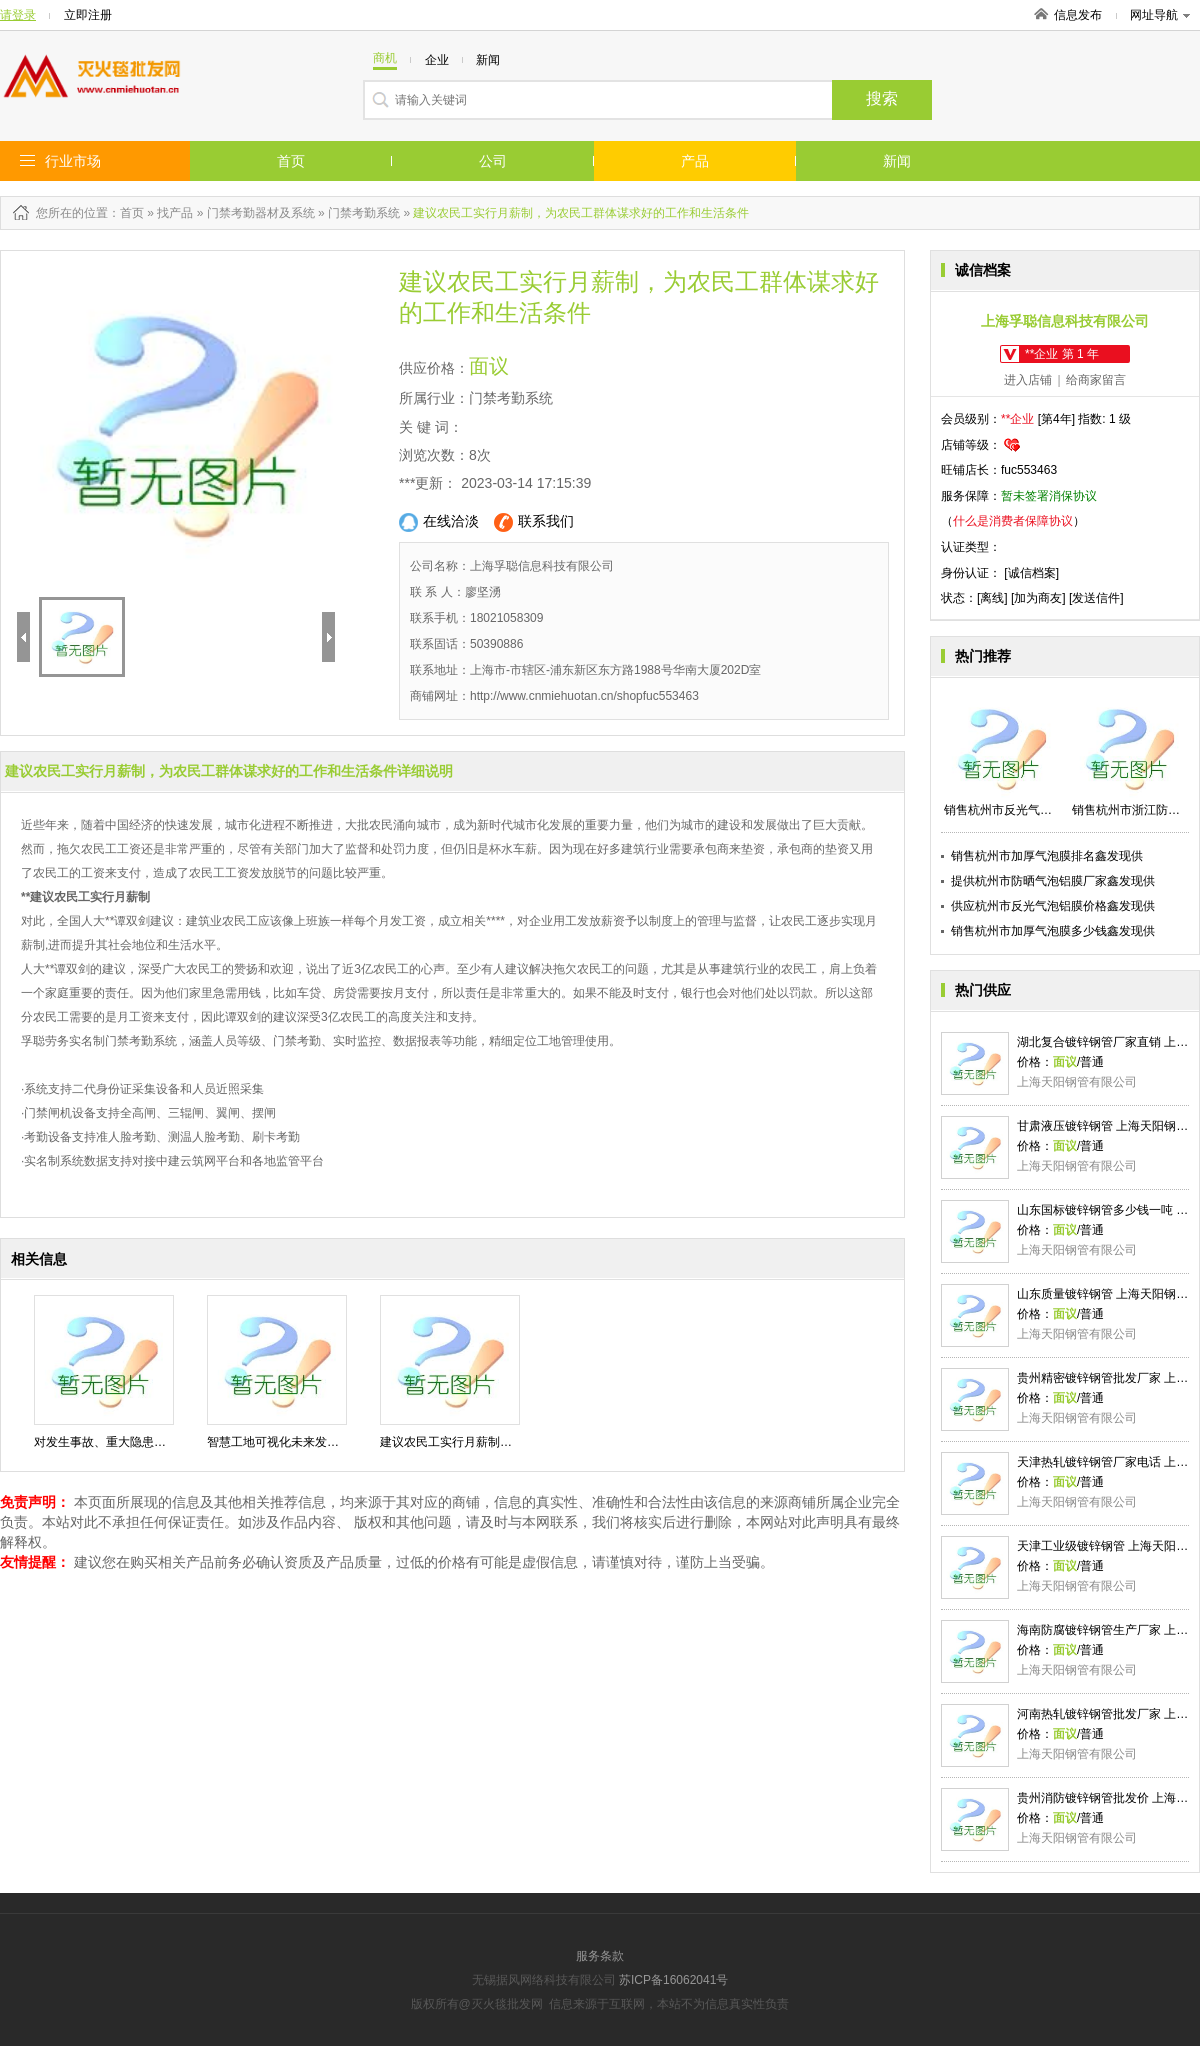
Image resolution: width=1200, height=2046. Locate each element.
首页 (291, 161)
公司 (493, 161)
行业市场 (73, 161)
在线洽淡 (439, 522)
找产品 (175, 213)
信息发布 (1078, 15)
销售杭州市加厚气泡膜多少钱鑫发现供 (1053, 931)
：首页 (126, 213)
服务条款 (600, 1956)
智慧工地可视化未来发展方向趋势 (297, 1442)
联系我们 (534, 522)
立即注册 (88, 15)
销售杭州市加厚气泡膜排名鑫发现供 (1047, 856)
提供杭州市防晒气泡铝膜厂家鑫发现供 (1053, 881)
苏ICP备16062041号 (673, 1980)
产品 (695, 161)
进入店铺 (1028, 380)
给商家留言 (1096, 380)
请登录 (18, 15)
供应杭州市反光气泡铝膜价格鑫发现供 (1053, 906)
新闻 (897, 161)
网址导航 (1160, 15)
